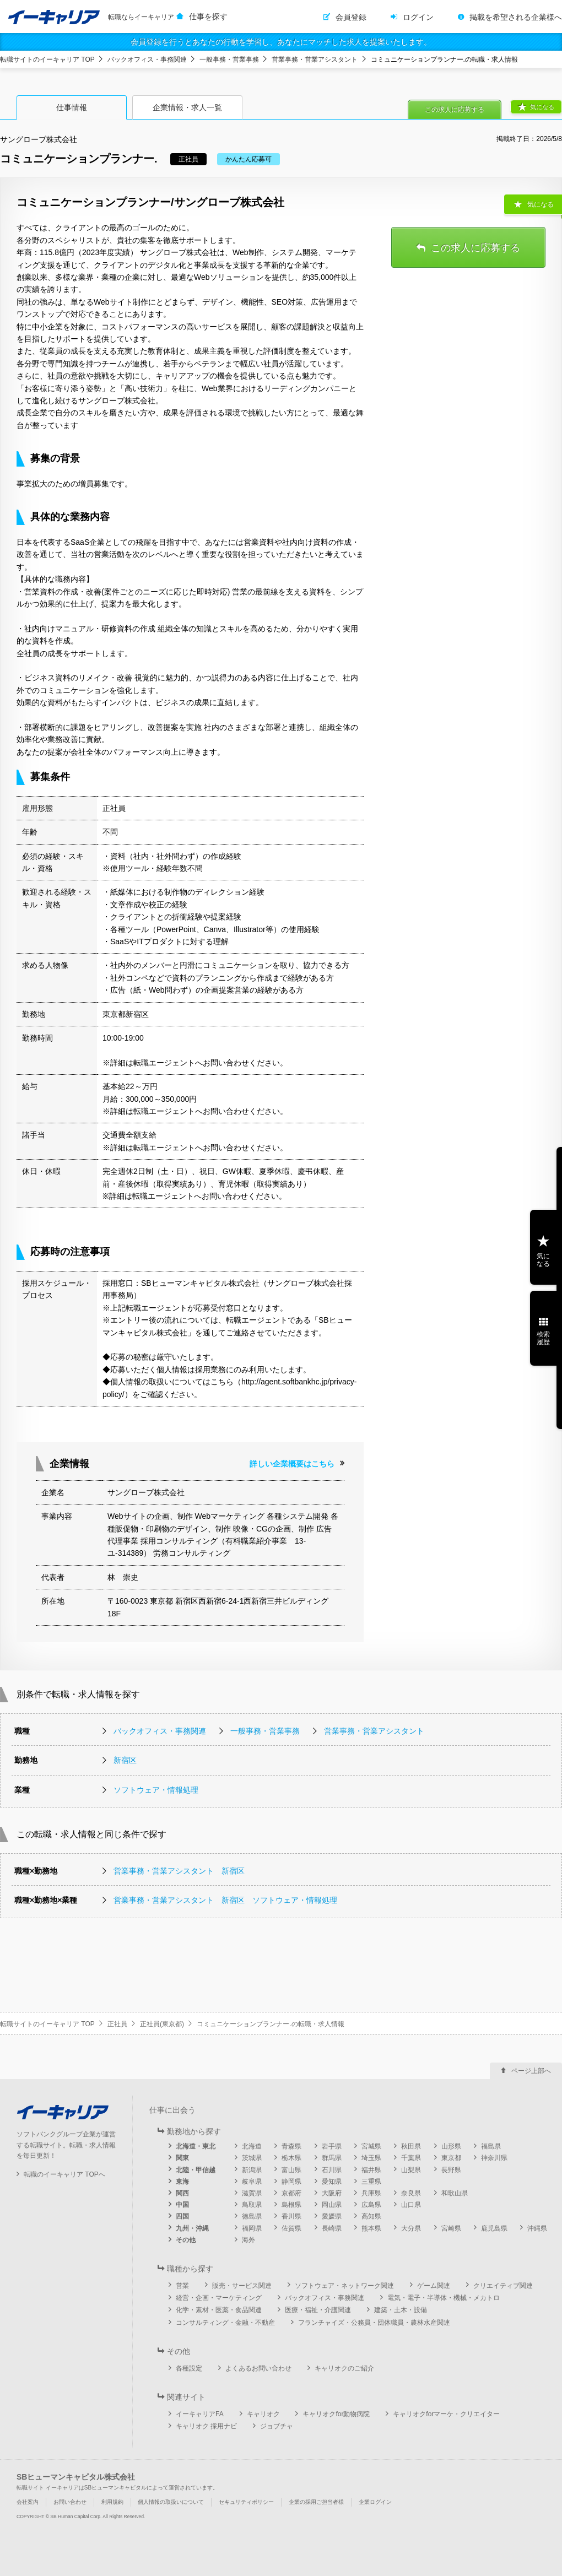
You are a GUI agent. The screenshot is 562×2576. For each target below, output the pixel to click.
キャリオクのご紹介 (344, 2368)
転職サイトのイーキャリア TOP (47, 59)
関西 (182, 2193)
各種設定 (189, 2368)
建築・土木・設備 (400, 2310)
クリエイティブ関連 (503, 2286)
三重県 (371, 2181)
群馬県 (332, 2158)
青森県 (291, 2146)
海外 (248, 2240)
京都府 (291, 2193)
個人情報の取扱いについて (171, 2502)
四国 (182, 2216)
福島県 (491, 2146)
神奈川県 (494, 2158)
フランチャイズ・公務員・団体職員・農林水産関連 (374, 2322)
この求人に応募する (454, 109)
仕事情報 (71, 107)
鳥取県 (252, 2205)
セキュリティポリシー (246, 2502)
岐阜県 (252, 2181)
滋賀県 (252, 2193)
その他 (186, 2240)
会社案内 (28, 2502)
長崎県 (332, 2228)
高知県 (371, 2216)
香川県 (291, 2216)
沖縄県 (537, 2228)
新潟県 (252, 2170)
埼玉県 (371, 2158)
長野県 (451, 2170)
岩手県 (332, 2146)
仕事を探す (208, 16)
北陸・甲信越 (195, 2170)
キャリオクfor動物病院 (336, 2414)
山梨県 (411, 2170)
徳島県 (252, 2216)
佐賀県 (291, 2228)
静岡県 (291, 2181)
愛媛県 (332, 2216)
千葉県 (411, 2158)
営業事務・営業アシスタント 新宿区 (179, 1870)
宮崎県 (451, 2228)
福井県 (371, 2170)
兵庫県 (371, 2193)
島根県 (291, 2205)
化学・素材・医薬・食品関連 (219, 2310)
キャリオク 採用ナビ (206, 2426)
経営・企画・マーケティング (219, 2298)
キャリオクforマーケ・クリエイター (446, 2414)
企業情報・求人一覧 (187, 107)
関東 (182, 2158)
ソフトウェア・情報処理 (156, 1789)
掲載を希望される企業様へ (515, 17)
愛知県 (332, 2181)
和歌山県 (454, 2193)
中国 (182, 2205)
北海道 (252, 2146)
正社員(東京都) (162, 2024)
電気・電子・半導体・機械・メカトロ (443, 2298)
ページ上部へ (531, 2071)
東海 (182, 2181)
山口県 (411, 2205)
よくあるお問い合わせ (258, 2368)
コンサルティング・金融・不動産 (225, 2322)
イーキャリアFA (200, 2414)
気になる (542, 107)
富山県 (291, 2170)
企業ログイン (375, 2502)
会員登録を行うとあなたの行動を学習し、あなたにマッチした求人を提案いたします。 (281, 41)
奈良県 (411, 2193)
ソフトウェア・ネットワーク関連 (344, 2286)
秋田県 (411, 2146)
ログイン (418, 17)
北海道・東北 (195, 2146)
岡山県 (332, 2205)
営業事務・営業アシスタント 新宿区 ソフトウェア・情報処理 (225, 1900)
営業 (182, 2286)
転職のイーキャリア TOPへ (64, 2174)
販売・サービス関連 (242, 2286)
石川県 (332, 2170)
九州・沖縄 (192, 2228)
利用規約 (112, 2502)
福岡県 (252, 2228)
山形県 (451, 2146)
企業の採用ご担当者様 (316, 2502)
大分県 (411, 2228)
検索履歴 (543, 1338)
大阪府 (332, 2193)
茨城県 (252, 2158)
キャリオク (263, 2414)
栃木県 (291, 2158)
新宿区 (125, 1760)
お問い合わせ (70, 2502)
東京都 (451, 2158)
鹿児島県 (494, 2228)
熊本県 (371, 2228)
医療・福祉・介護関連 (318, 2310)
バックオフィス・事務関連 (147, 59)
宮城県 (371, 2146)
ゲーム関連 (433, 2286)
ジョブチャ (276, 2426)
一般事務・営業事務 (229, 59)
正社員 (117, 2024)
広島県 (371, 2205)
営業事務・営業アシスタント (315, 59)
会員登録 (351, 17)
